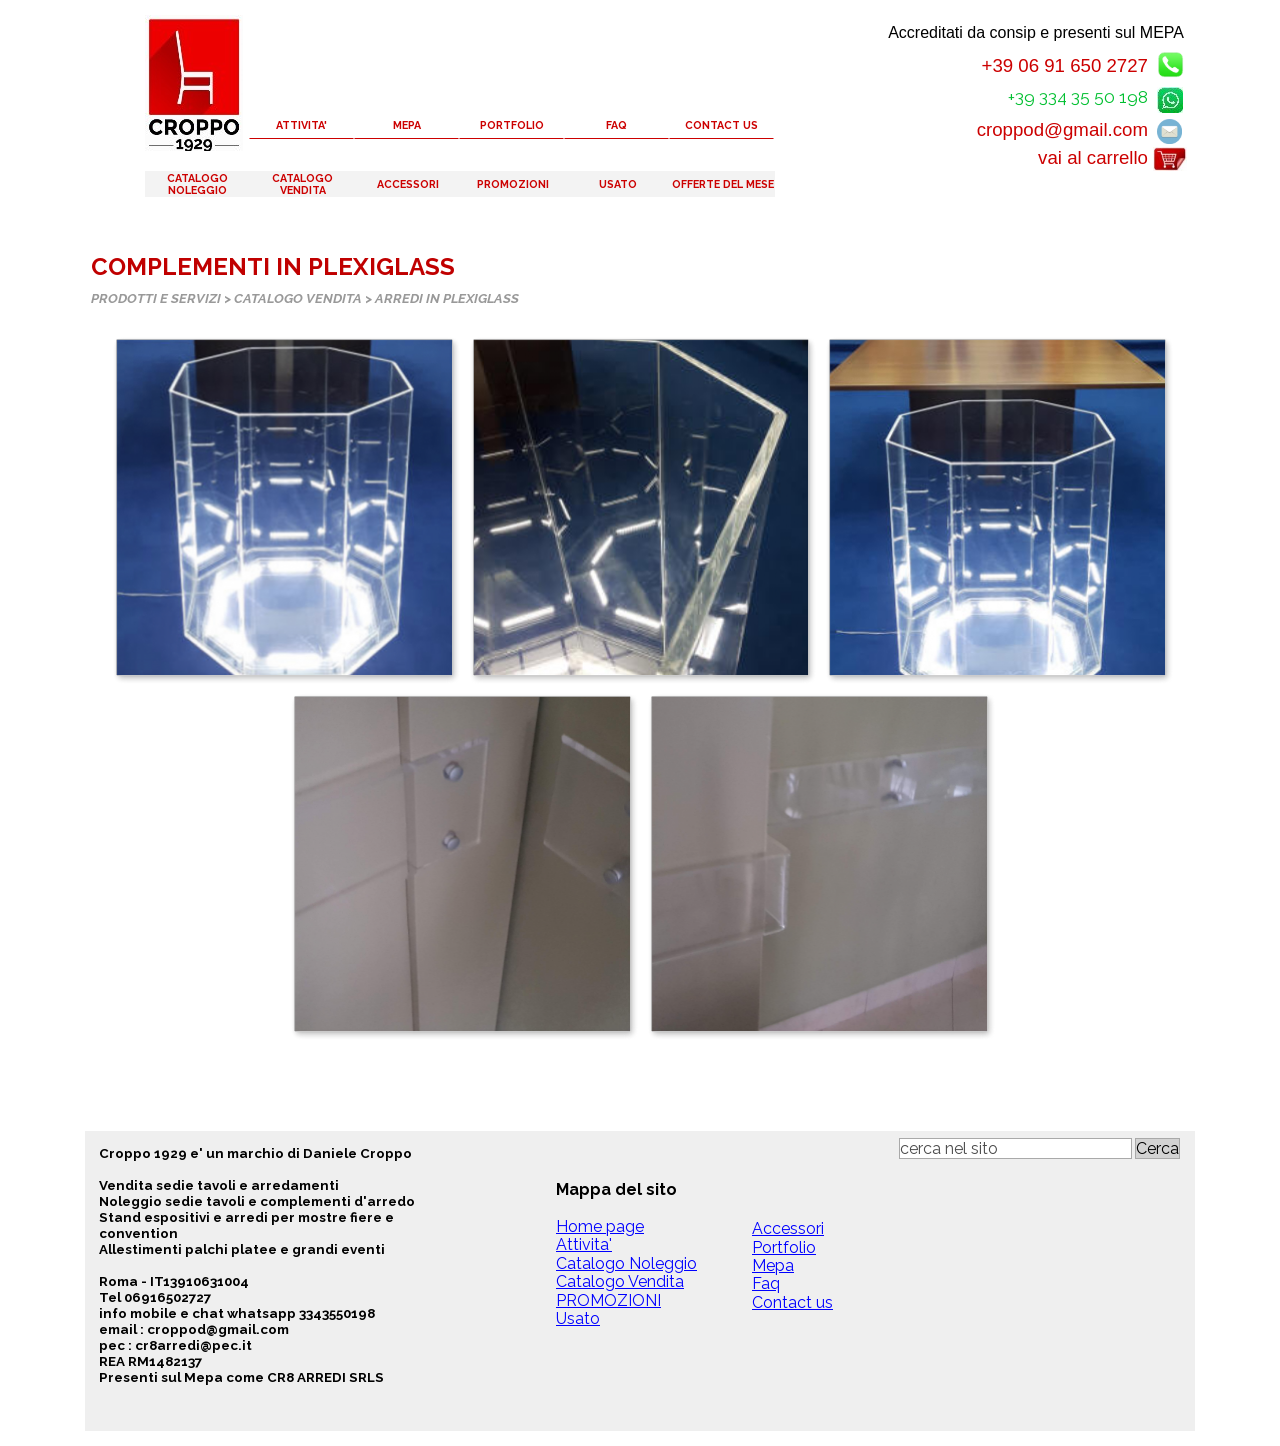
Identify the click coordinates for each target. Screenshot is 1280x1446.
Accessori (788, 1228)
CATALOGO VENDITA (302, 184)
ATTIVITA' (301, 125)
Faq (766, 1283)
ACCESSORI (408, 184)
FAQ (616, 125)
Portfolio (784, 1247)
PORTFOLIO (512, 125)
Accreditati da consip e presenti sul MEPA (1036, 32)
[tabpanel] (282, 1265)
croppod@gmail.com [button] (1062, 129)
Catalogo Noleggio (626, 1263)
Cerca (1157, 1148)
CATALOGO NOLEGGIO (197, 184)
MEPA (407, 125)
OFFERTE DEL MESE (723, 184)
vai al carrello (1093, 157)
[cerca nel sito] (1015, 1148)
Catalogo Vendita (620, 1281)
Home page (600, 1226)
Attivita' (584, 1244)
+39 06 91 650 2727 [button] (1064, 65)
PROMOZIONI (513, 184)
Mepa (773, 1265)
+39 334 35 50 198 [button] (1078, 97)
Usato (578, 1318)
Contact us (792, 1302)
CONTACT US (721, 125)
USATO (618, 184)
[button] (1170, 96)
